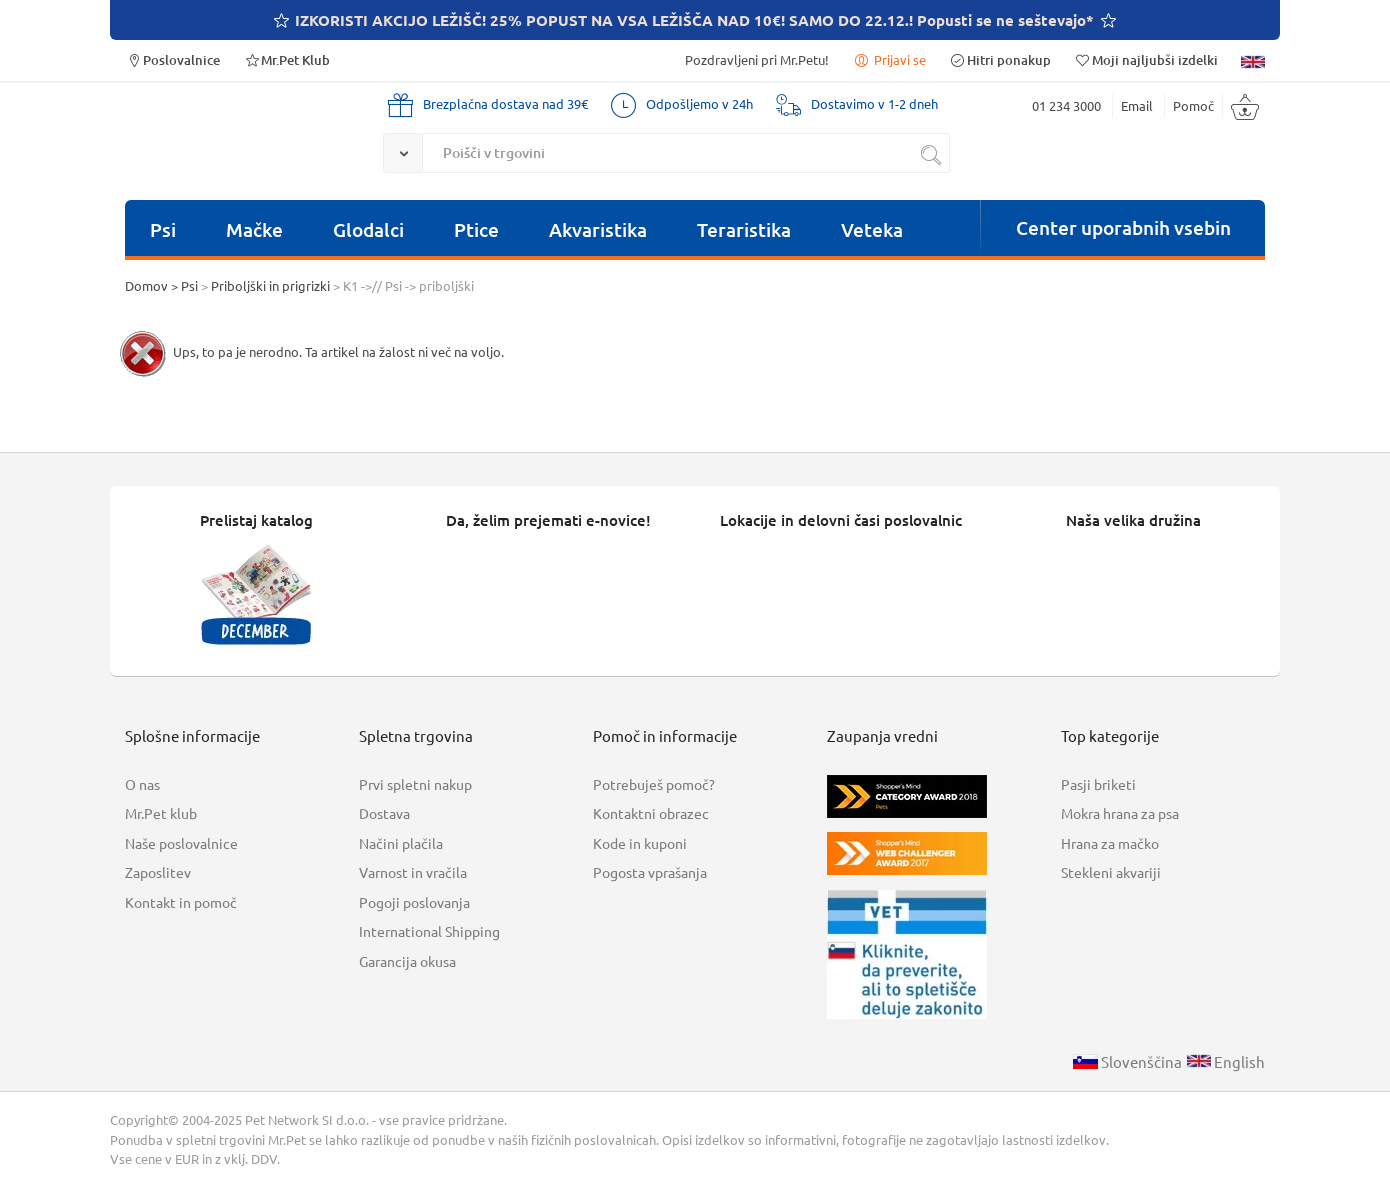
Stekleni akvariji (1111, 872)
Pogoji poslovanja (414, 902)
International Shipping (429, 931)
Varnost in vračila (413, 872)
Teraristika (744, 229)
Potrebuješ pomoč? (654, 784)
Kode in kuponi (640, 843)
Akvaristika (598, 229)
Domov (146, 285)
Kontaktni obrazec (651, 813)
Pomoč (1193, 105)
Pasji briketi (1098, 784)
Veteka (872, 229)
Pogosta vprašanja (650, 872)
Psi (163, 229)
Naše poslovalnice (181, 843)
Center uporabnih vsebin (1123, 227)
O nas (142, 784)
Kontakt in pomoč (181, 902)
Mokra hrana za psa (1120, 813)
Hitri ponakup (1000, 59)
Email (1137, 105)
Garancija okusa (407, 961)
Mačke (254, 229)
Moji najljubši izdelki (1146, 59)
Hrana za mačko (1110, 843)
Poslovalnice (172, 59)
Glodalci (368, 229)
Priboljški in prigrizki (270, 285)
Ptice (476, 229)
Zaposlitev (158, 872)
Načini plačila (401, 843)
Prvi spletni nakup (415, 784)
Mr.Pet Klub (286, 59)
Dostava (384, 813)
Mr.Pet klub (161, 813)
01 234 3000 (1066, 105)
